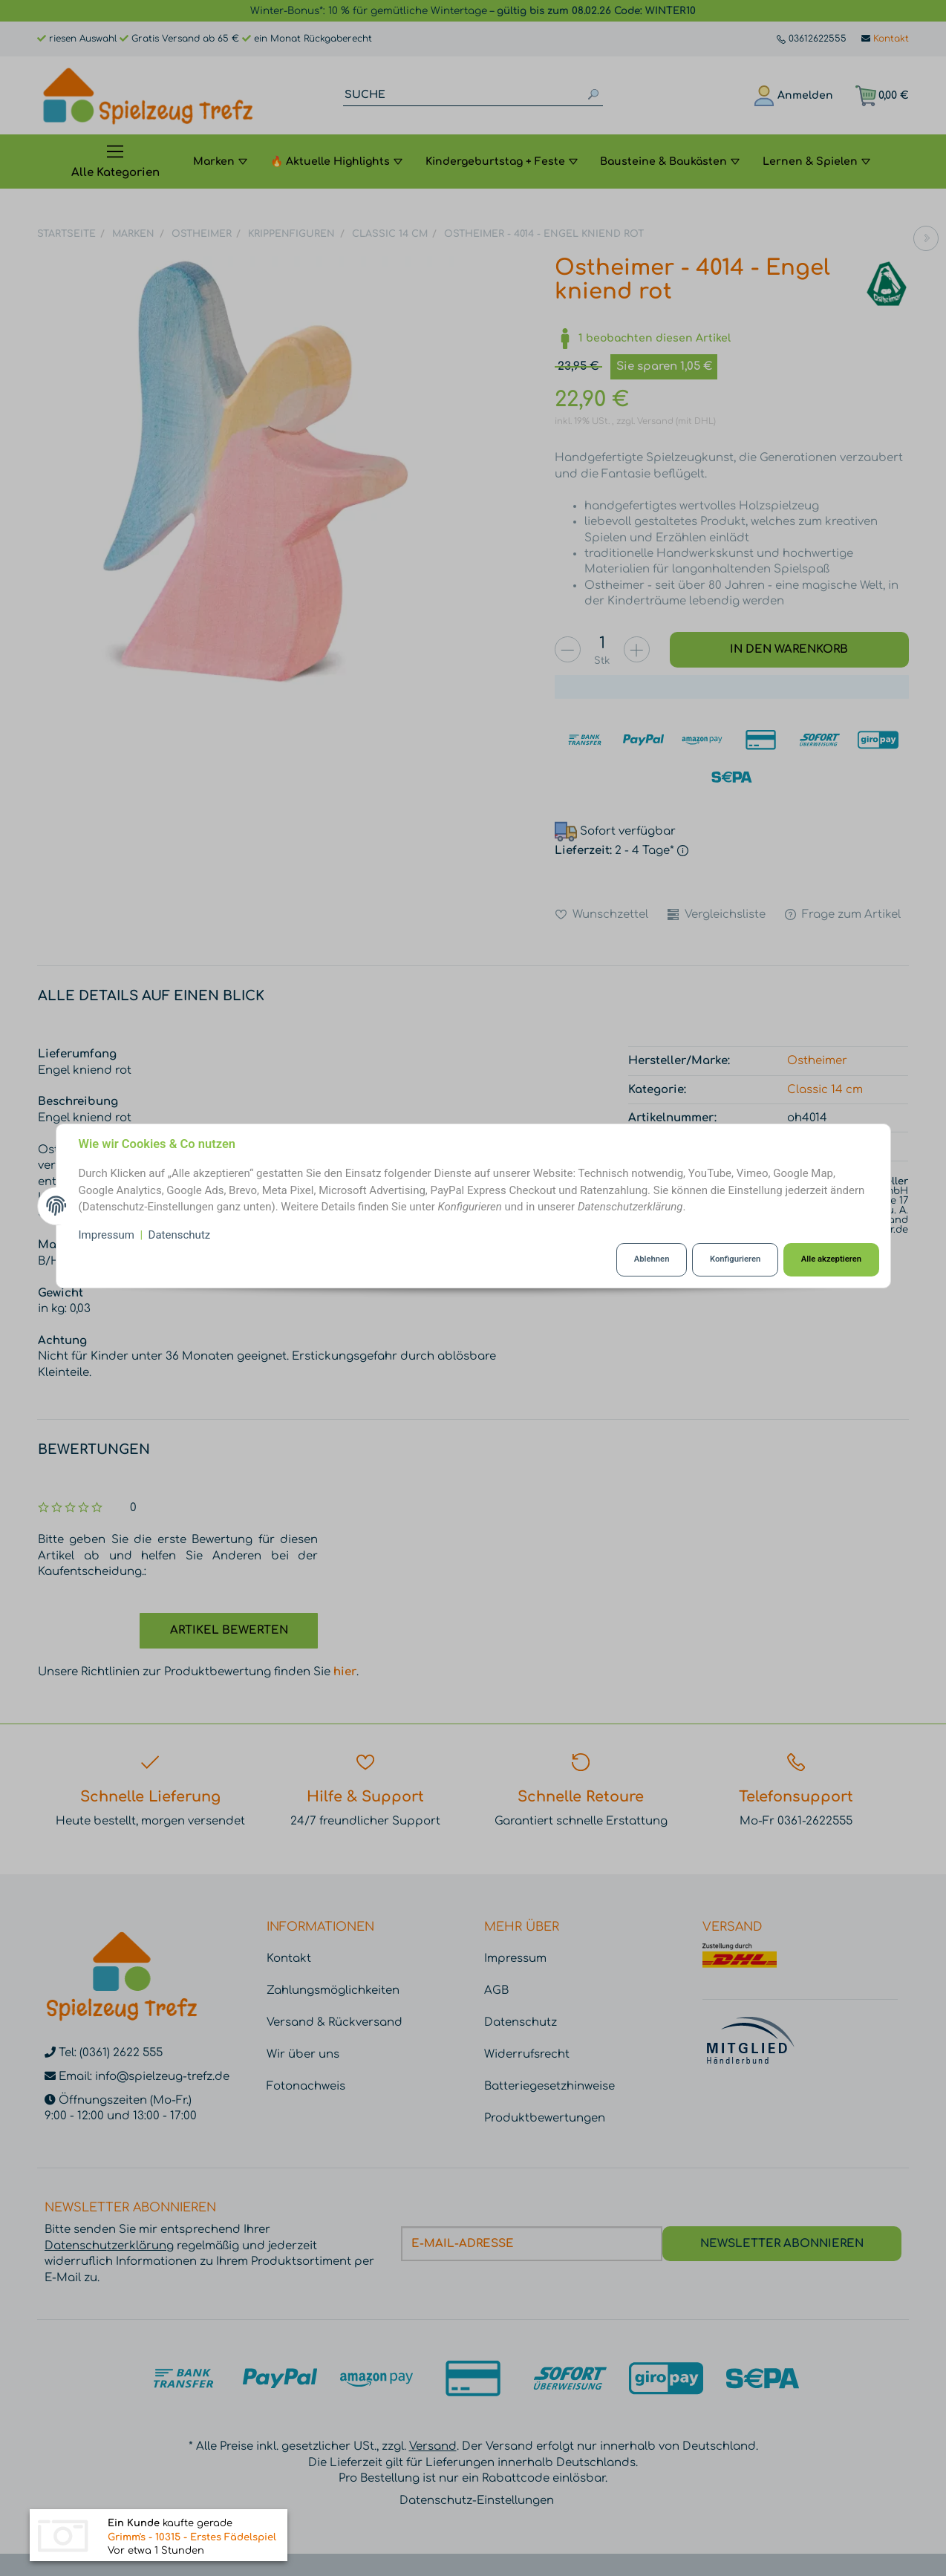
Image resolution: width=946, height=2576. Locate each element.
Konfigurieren (735, 1259)
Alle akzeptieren (831, 1259)
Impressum (106, 1235)
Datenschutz (180, 1235)
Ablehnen (652, 1259)
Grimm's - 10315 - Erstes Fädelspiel (192, 2539)
